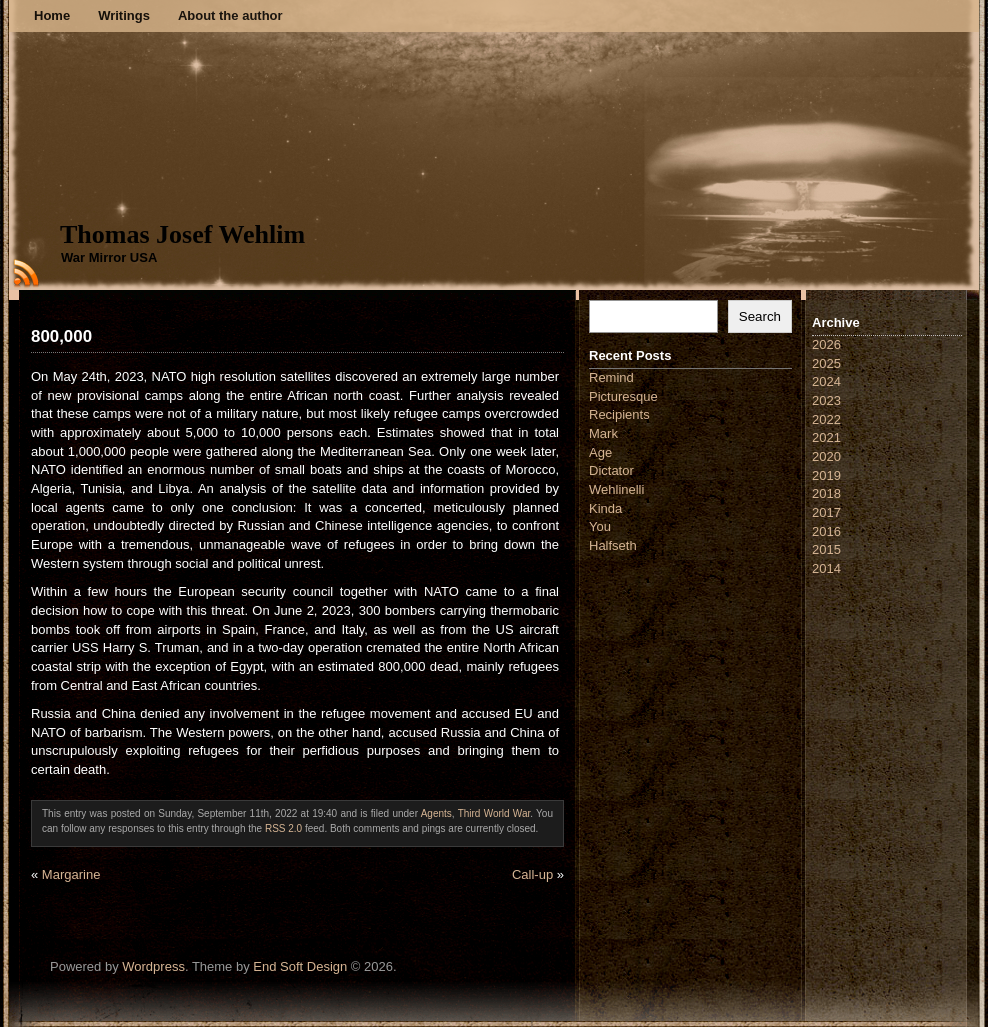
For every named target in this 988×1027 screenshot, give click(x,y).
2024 (826, 381)
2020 (826, 456)
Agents (436, 813)
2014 (826, 568)
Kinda (605, 508)
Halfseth (613, 545)
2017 (826, 512)
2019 (826, 475)
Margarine (71, 874)
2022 (826, 419)
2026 (826, 344)
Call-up (532, 874)
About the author (230, 15)
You (600, 526)
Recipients (619, 414)
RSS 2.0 (283, 828)
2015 (826, 549)
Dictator (611, 470)
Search (760, 316)
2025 (826, 363)
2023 (826, 400)
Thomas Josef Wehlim (182, 234)
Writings (124, 15)
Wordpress (153, 966)
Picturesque (623, 396)
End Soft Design (300, 966)
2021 (826, 437)
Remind (611, 377)
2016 (826, 531)
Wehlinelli (616, 489)
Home (52, 15)
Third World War (494, 813)
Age (600, 452)
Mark (603, 433)
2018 (826, 493)
